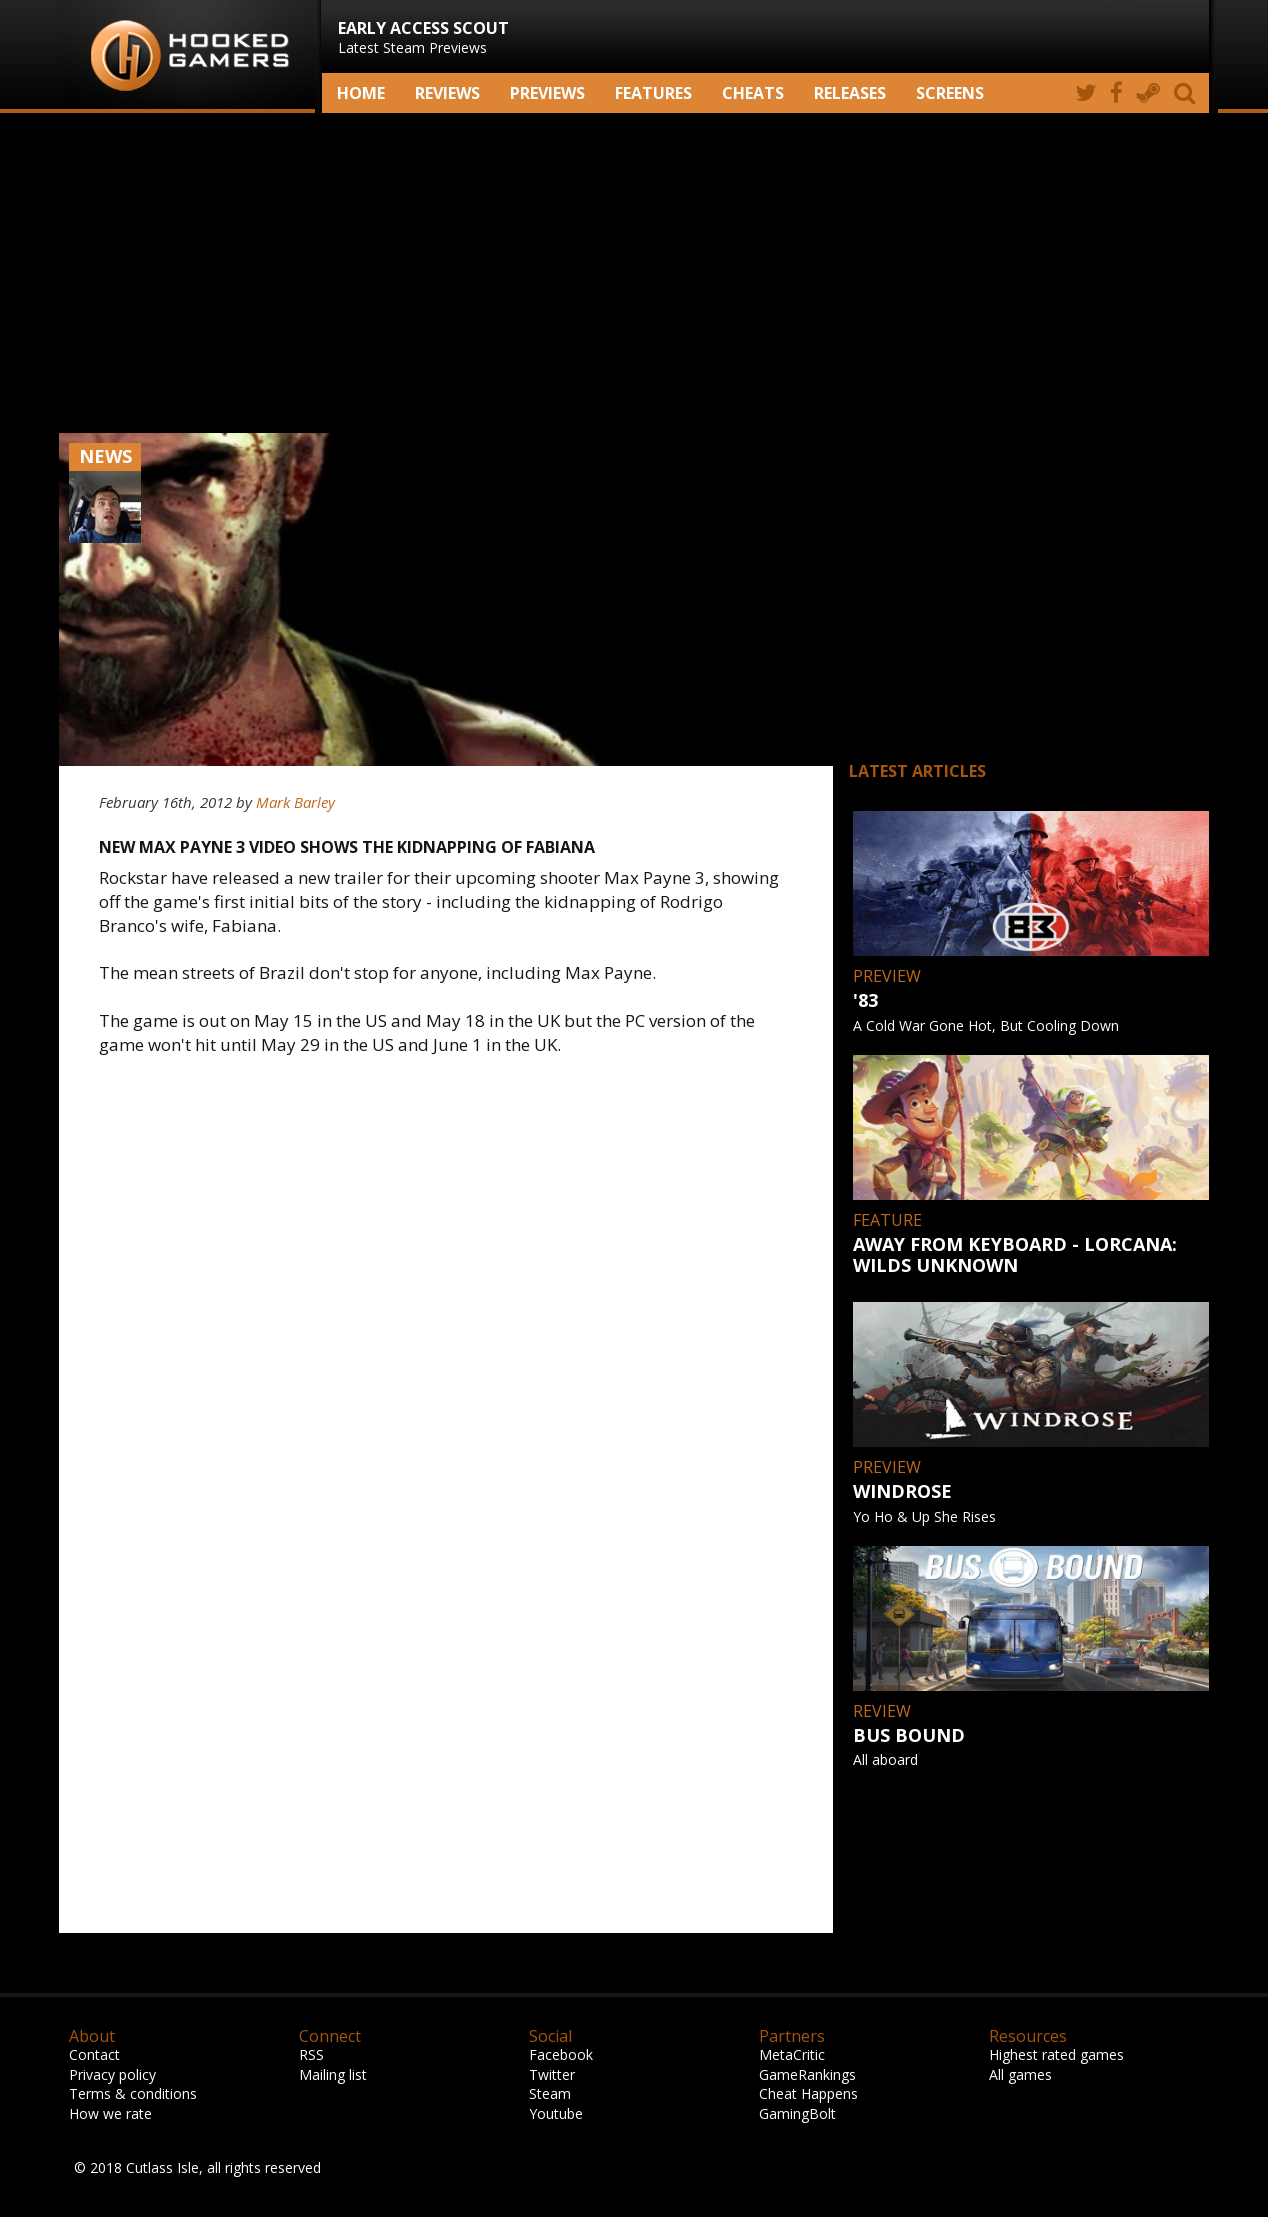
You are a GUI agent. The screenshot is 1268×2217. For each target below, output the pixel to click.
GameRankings (807, 2074)
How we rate (110, 2113)
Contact (94, 2054)
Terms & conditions (133, 2093)
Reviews (447, 93)
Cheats (753, 93)
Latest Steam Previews (423, 37)
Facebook (561, 2054)
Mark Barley (295, 802)
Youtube (556, 2113)
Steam (550, 2093)
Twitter (552, 2074)
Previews (547, 93)
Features (653, 93)
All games (1020, 2074)
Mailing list (333, 2074)
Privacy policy (112, 2074)
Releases (850, 93)
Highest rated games (1056, 2054)
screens (950, 93)
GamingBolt (797, 2113)
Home (361, 93)
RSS (311, 2054)
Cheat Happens (808, 2093)
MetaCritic (792, 2054)
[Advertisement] (634, 273)
